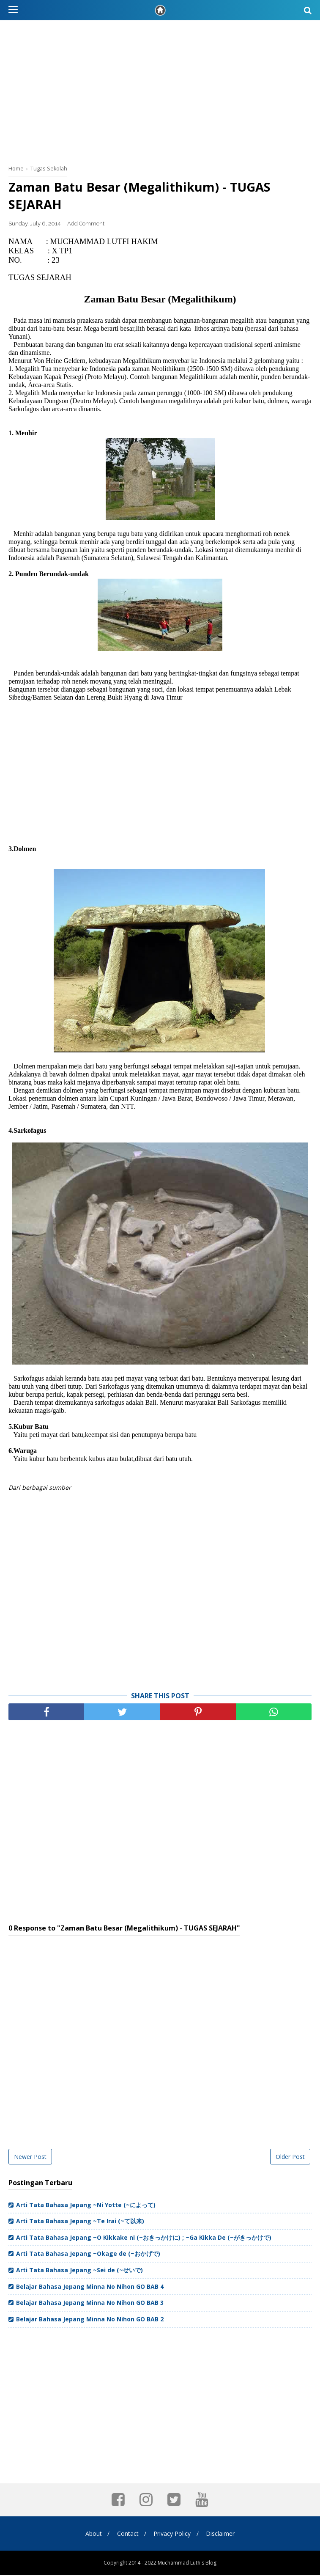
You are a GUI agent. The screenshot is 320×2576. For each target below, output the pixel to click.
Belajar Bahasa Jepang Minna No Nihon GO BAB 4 (90, 2288)
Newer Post (30, 2158)
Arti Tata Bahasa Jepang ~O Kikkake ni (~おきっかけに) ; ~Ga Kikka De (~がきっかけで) (143, 2239)
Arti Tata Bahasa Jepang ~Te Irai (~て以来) (80, 2222)
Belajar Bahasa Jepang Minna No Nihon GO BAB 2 (90, 2320)
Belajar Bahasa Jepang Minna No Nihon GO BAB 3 (90, 2304)
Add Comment (85, 225)
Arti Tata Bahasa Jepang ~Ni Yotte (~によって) (86, 2206)
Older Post (290, 2158)
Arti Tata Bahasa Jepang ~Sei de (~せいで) (79, 2271)
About (91, 2535)
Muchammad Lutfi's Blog (187, 2564)
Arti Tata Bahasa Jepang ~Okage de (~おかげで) (88, 2255)
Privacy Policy (172, 2535)
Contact (127, 2535)
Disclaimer (222, 2535)
